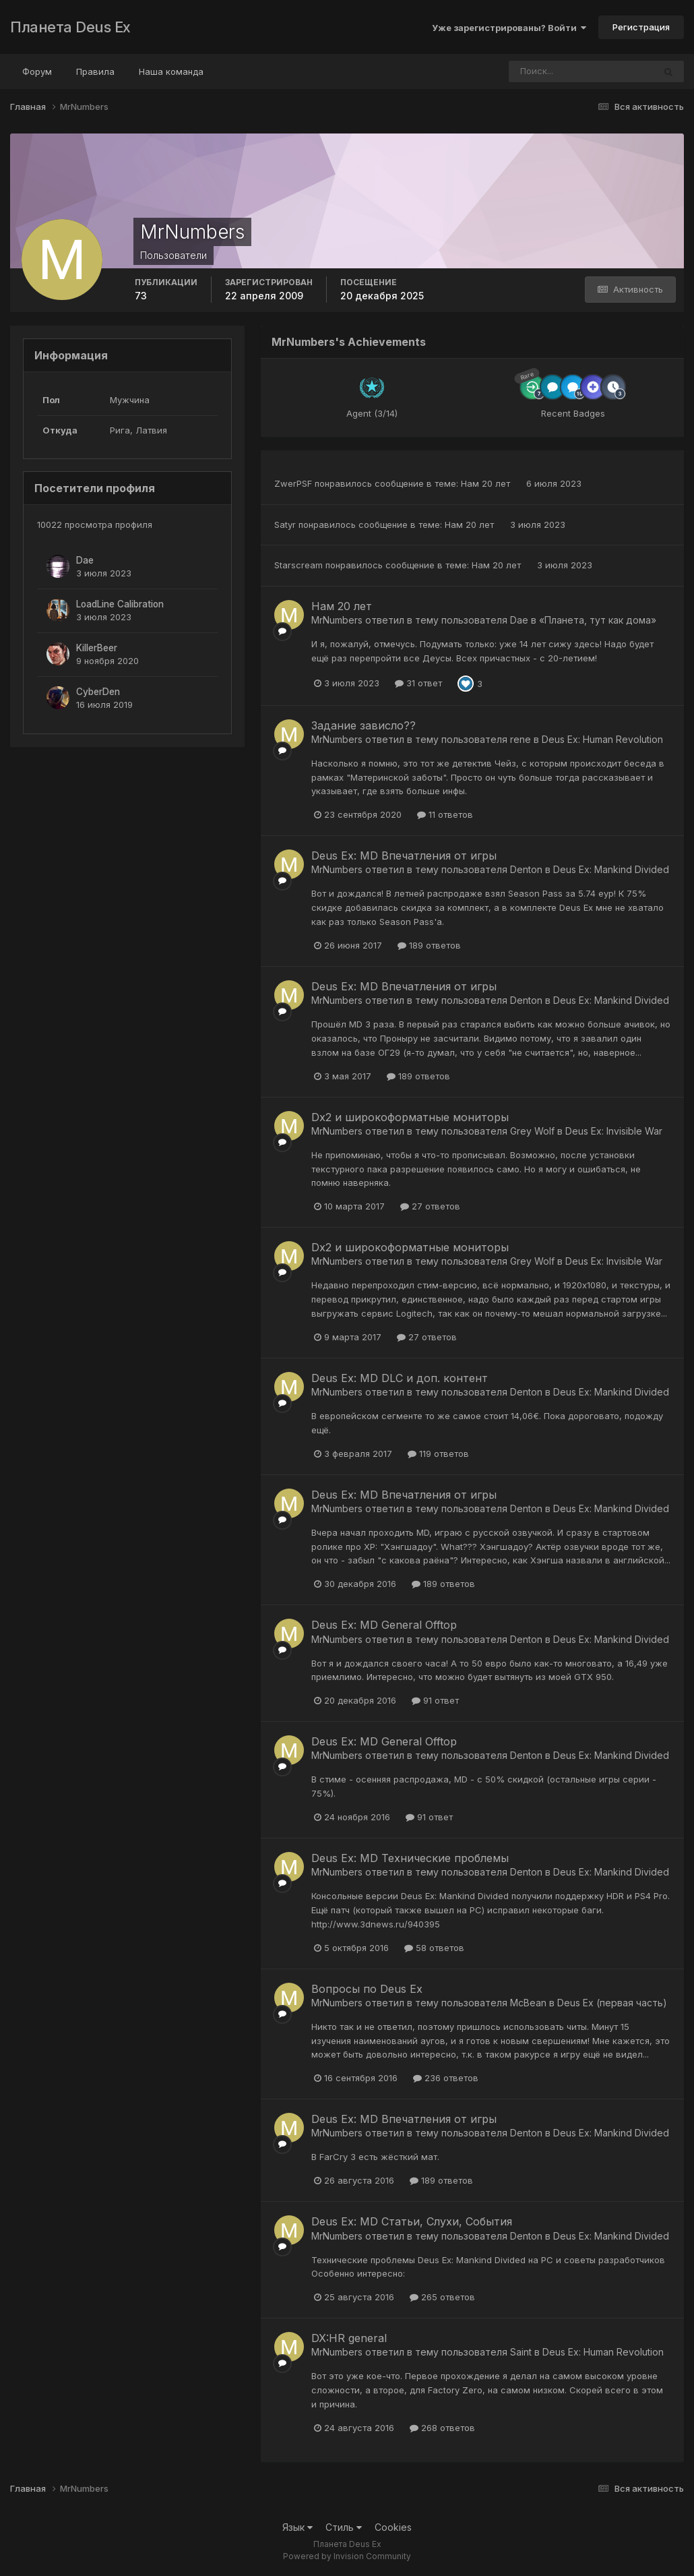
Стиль (343, 2527)
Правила (95, 71)
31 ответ (418, 683)
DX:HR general (349, 2338)
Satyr (285, 524)
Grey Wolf (532, 1131)
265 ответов (442, 2297)
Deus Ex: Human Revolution (602, 739)
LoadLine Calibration (120, 604)
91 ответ (435, 1700)
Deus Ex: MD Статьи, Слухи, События (411, 2221)
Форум (37, 71)
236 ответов (445, 2077)
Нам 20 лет (487, 483)
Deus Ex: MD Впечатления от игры (404, 855)
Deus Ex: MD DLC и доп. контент (399, 1378)
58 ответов (434, 1947)
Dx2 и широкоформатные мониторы (410, 1117)
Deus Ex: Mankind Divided (611, 869)
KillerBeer (96, 647)
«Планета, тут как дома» (597, 620)
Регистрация (641, 27)
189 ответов (429, 945)
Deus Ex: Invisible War (613, 1131)
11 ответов (445, 814)
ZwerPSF (293, 483)
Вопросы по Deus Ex (366, 1989)
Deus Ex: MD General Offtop (384, 1624)
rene (520, 739)
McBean (528, 2002)
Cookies (393, 2527)
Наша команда (171, 71)
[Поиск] (555, 71)
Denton (526, 869)
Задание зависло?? (363, 725)
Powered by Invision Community (347, 2556)
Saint (521, 2352)
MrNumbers (336, 620)
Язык (297, 2527)
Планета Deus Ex (70, 27)
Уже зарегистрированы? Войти (509, 27)
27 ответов (430, 1206)
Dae (85, 560)
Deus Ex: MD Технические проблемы (410, 1858)
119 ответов (438, 1453)
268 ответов (442, 2427)
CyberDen (98, 691)
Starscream (298, 565)
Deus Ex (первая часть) (612, 2002)
